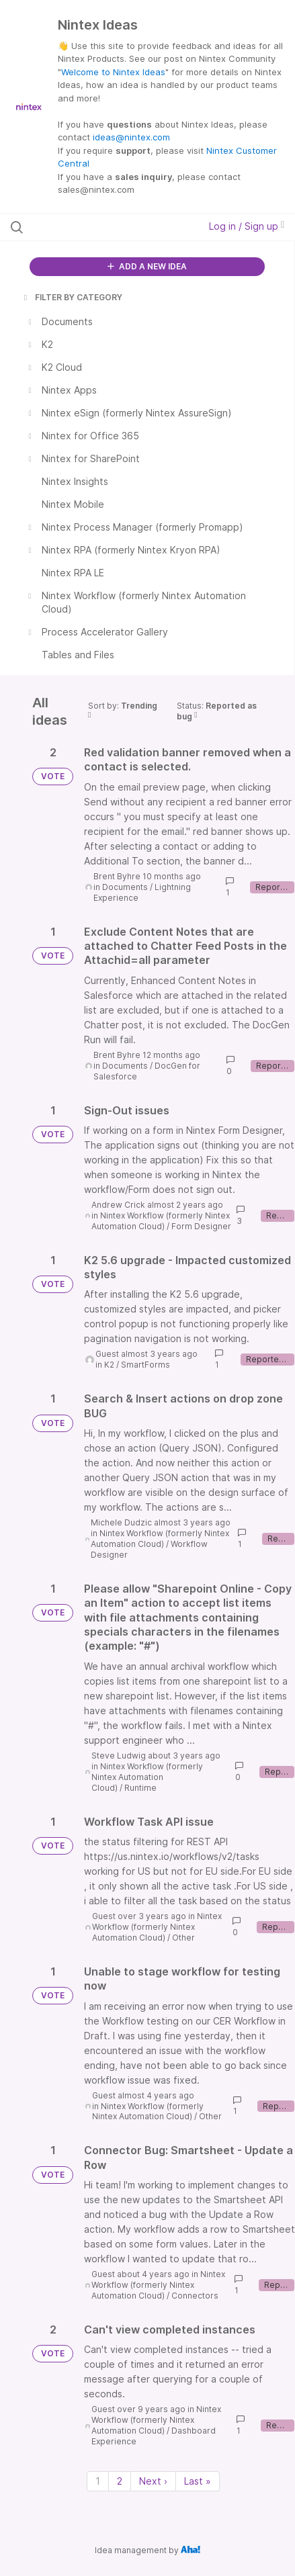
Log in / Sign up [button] (246, 226)
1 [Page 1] (97, 2481)
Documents (125, 887)
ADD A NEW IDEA (147, 266)
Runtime (140, 1788)
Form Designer (201, 1226)
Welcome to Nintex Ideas (113, 71)
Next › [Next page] (153, 2481)
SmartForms (145, 1365)
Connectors (194, 2296)
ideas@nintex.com (131, 137)
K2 (109, 1365)
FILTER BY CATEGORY (72, 297)
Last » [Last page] (197, 2481)
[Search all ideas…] (91, 227)
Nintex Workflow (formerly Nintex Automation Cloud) (160, 1220)
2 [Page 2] (119, 2481)
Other (183, 1938)
